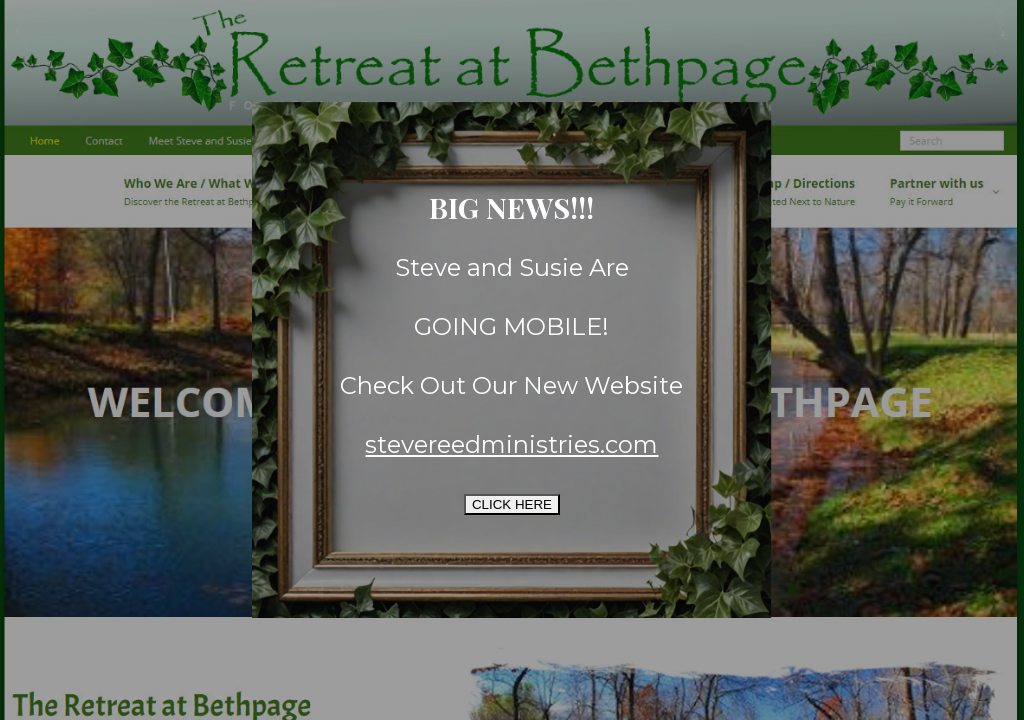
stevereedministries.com (511, 444)
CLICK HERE (512, 504)
